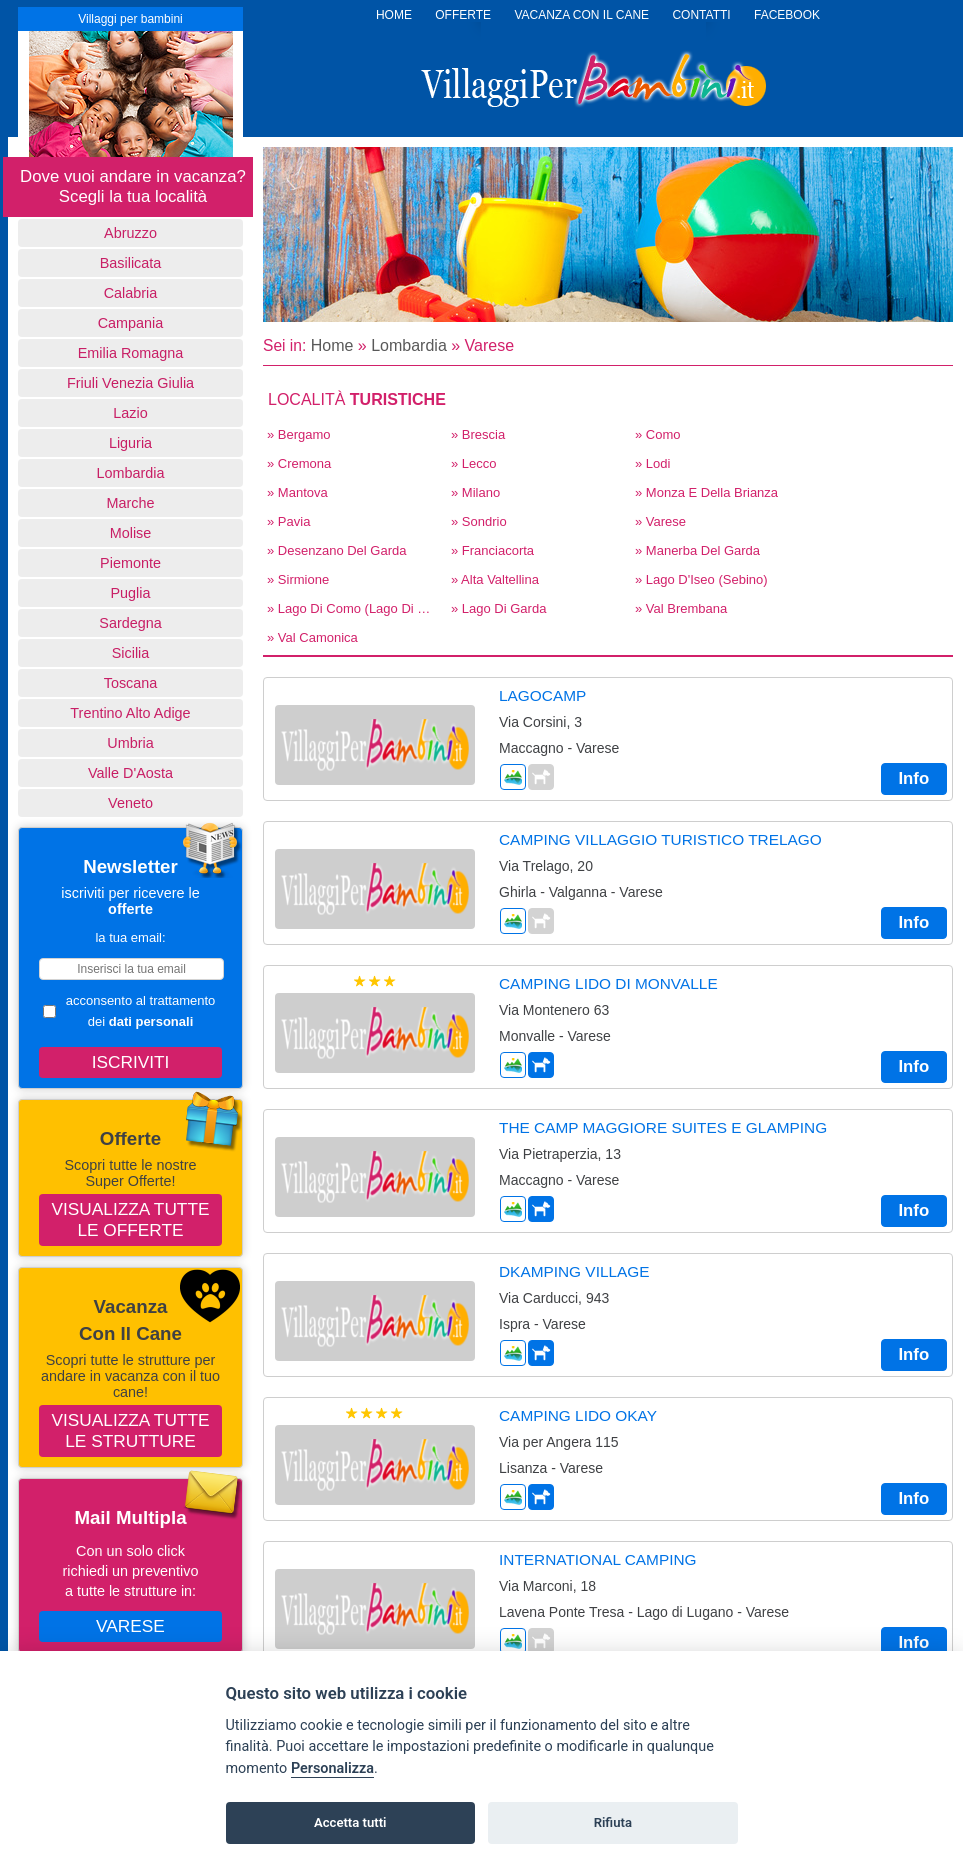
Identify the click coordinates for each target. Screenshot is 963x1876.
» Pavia (288, 521)
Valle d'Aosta (130, 773)
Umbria (130, 743)
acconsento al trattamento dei (129, 1011)
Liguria (130, 443)
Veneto (130, 803)
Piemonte (130, 563)
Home (332, 345)
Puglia (130, 593)
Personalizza (332, 1768)
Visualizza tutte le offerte (131, 1219)
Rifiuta (613, 1822)
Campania (131, 323)
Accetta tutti (350, 1822)
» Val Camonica (312, 637)
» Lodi (652, 463)
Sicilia (131, 653)
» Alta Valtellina (495, 579)
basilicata (131, 263)
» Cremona (299, 463)
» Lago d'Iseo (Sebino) (701, 579)
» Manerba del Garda (697, 550)
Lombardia (131, 473)
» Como (658, 434)
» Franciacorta (492, 550)
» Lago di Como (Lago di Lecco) (353, 608)
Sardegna (130, 623)
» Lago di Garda (498, 608)
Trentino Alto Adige (130, 713)
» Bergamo (299, 434)
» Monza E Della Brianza (706, 492)
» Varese (660, 521)
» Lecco (474, 463)
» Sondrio (479, 521)
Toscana (131, 683)
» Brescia (478, 434)
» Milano (475, 492)
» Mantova (297, 492)
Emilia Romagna (131, 353)
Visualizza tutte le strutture (131, 1430)
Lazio (130, 413)
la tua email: (130, 937)
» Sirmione (298, 579)
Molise (131, 533)
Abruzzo (130, 233)
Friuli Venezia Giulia (130, 383)
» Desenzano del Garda (336, 550)
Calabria (131, 293)
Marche (131, 503)
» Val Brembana (681, 608)
